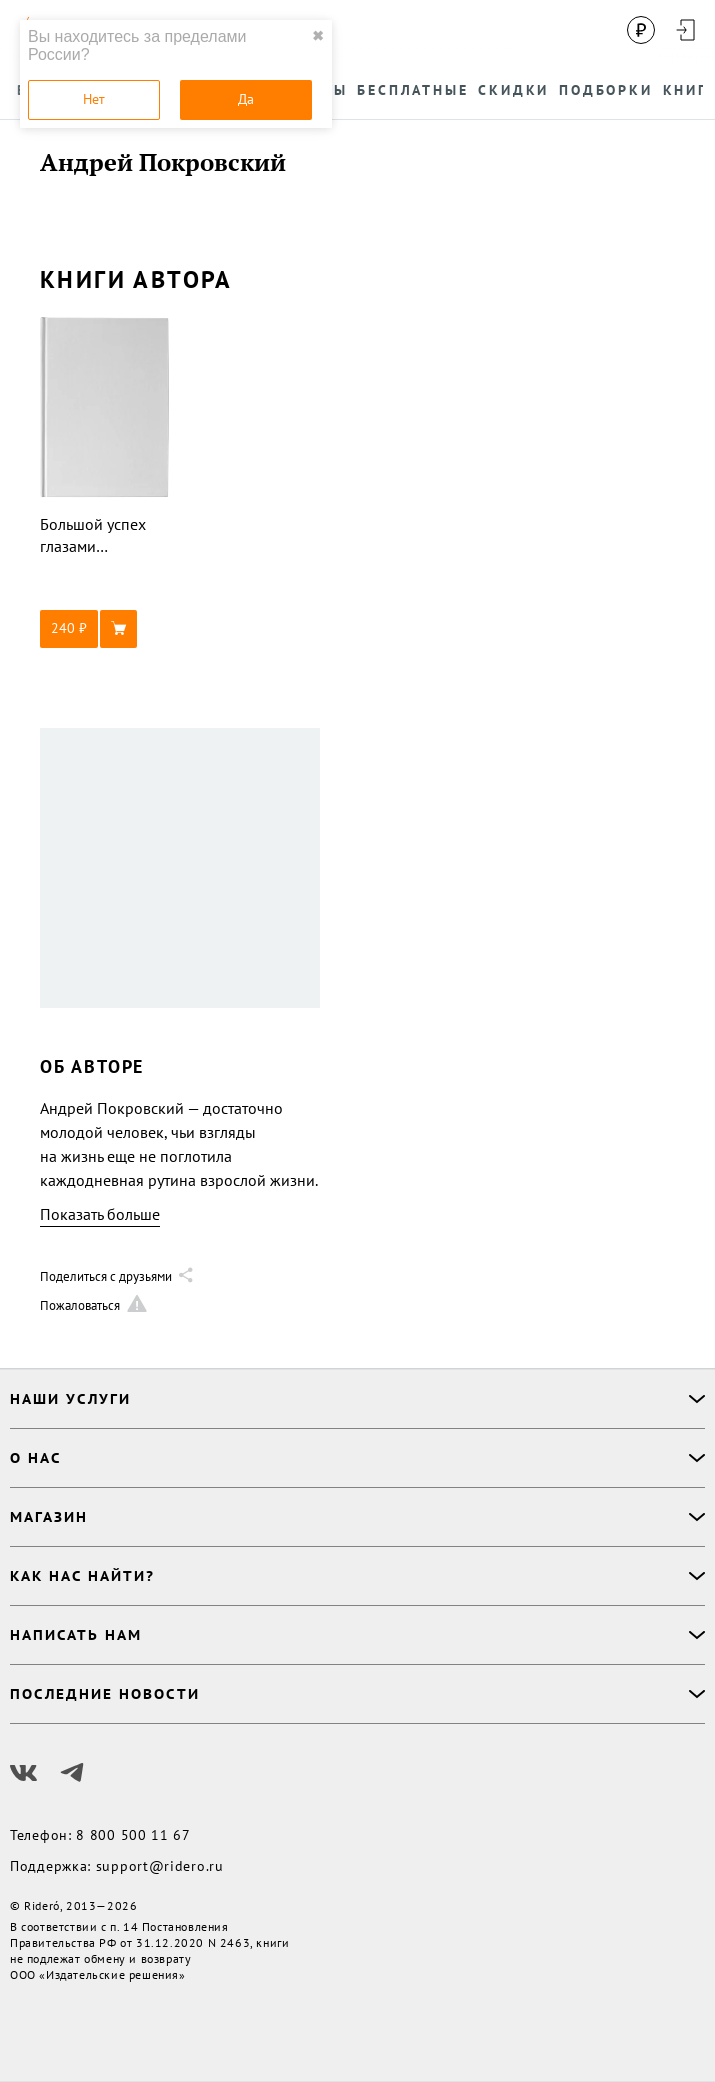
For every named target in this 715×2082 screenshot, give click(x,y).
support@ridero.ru (160, 1866)
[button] (105, 629)
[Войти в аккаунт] (685, 30)
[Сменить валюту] (641, 30)
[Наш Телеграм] (72, 1773)
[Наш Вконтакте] (24, 1773)
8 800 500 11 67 (133, 1835)
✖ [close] (318, 36)
